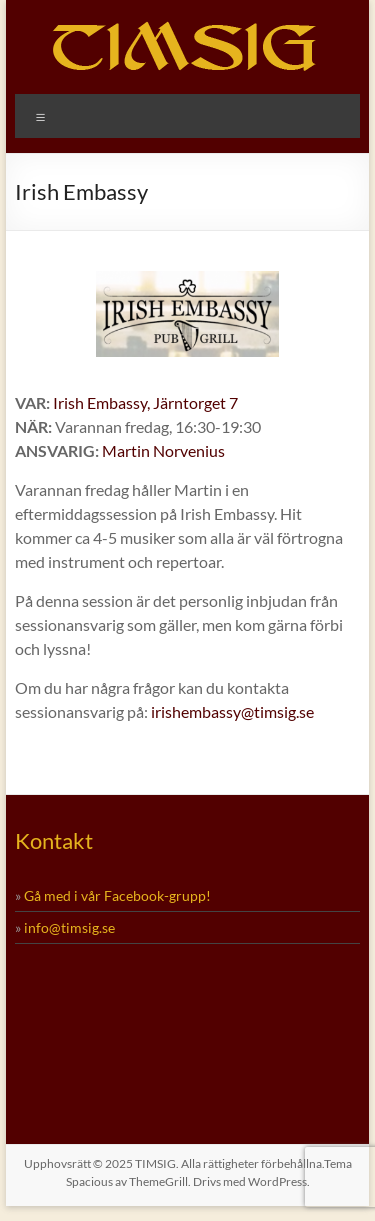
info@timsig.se (69, 927)
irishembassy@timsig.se (232, 711)
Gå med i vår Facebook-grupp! (117, 895)
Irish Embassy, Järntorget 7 (145, 402)
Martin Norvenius (163, 450)
